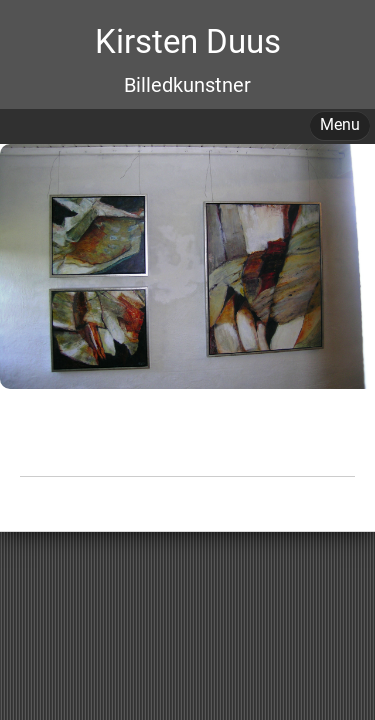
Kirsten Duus (188, 41)
